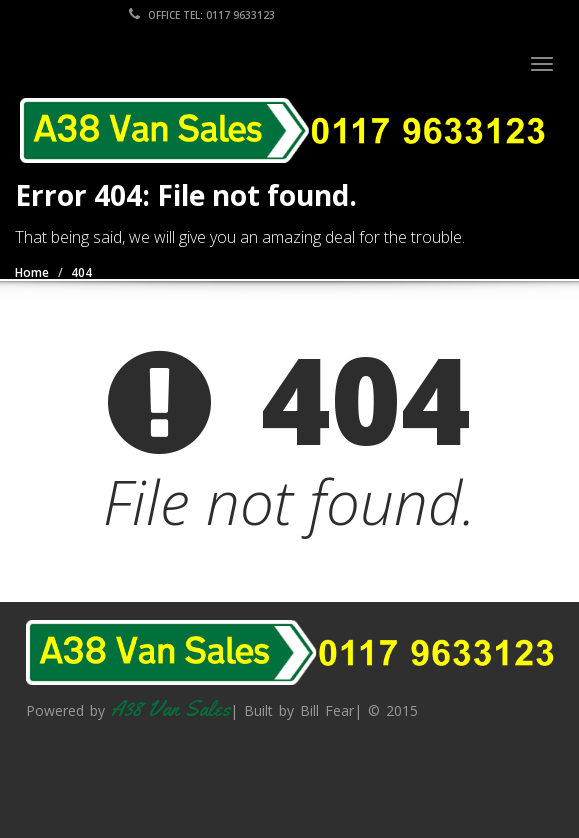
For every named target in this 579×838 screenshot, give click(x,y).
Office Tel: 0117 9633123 (202, 15)
